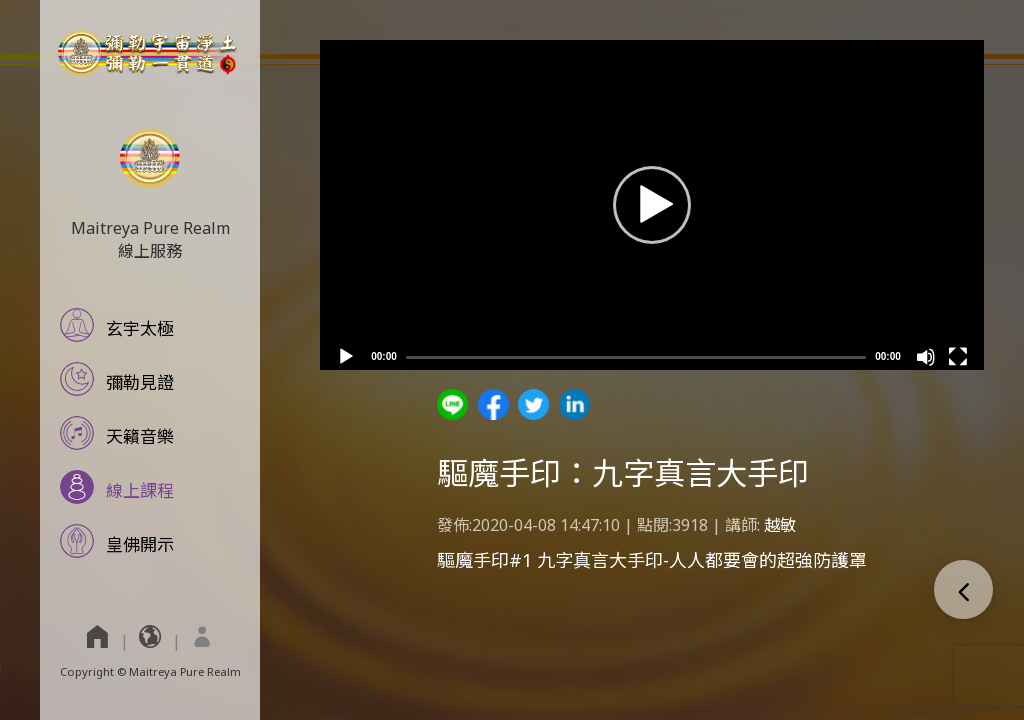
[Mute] (926, 357)
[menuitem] (202, 636)
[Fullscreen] (958, 357)
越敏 (780, 525)
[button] (652, 205)
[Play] (346, 357)
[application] (652, 205)
